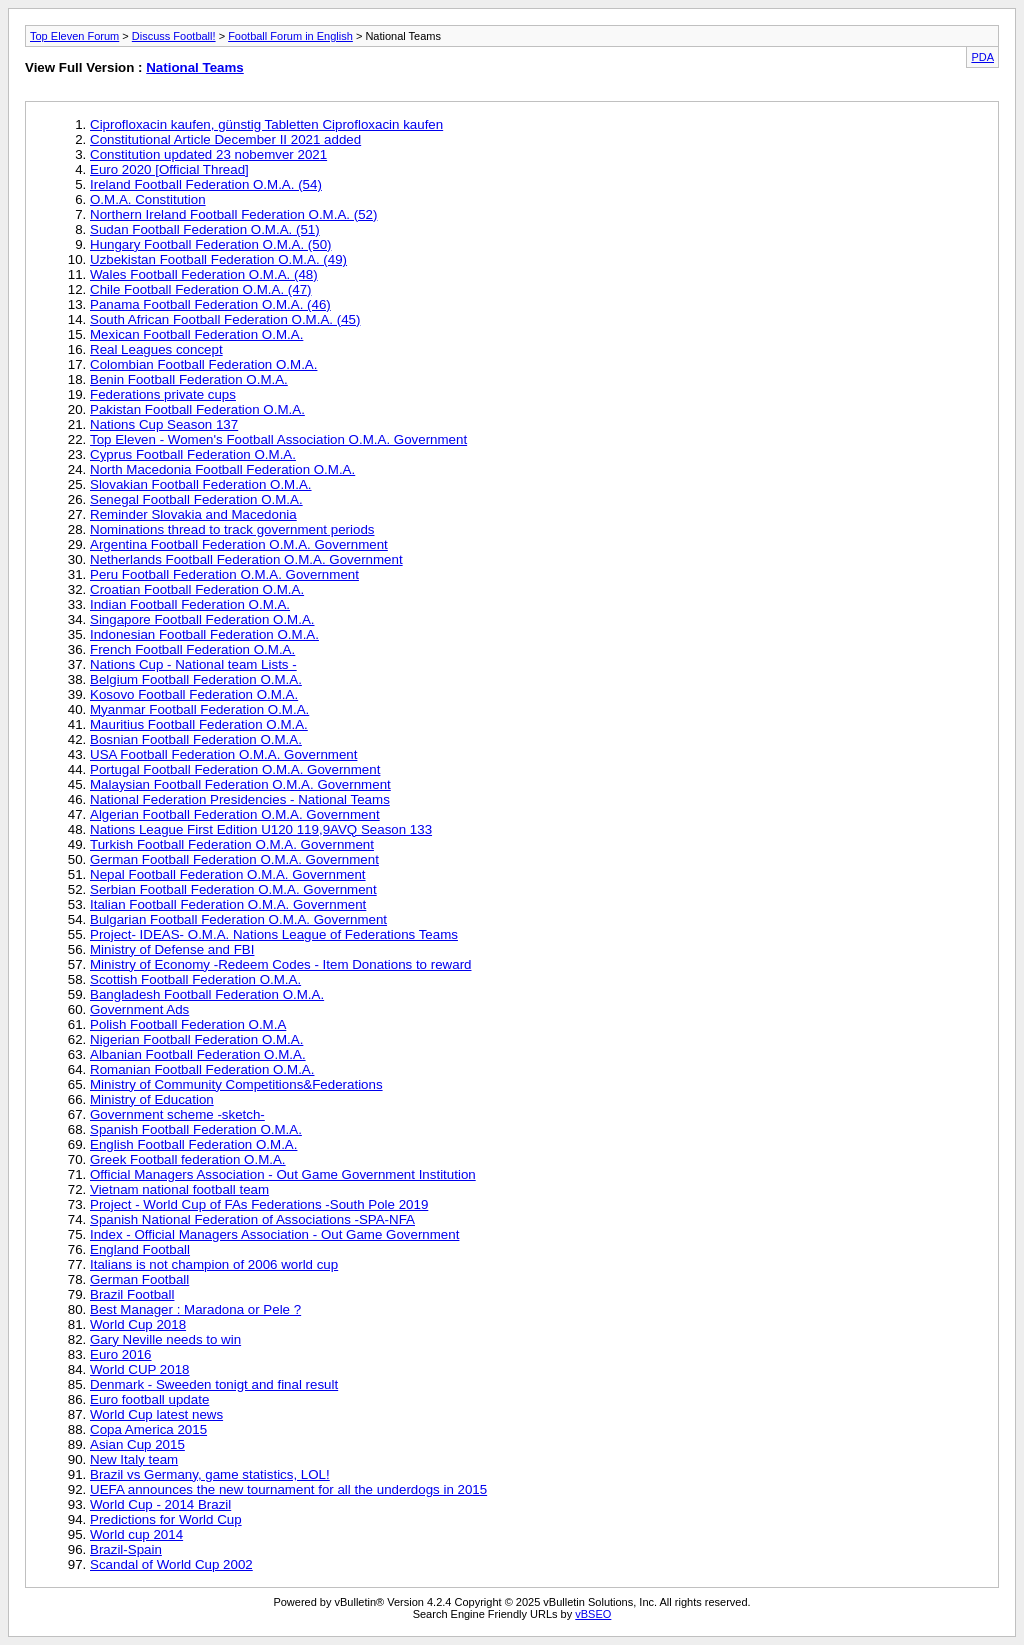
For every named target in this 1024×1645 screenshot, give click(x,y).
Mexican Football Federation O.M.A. (196, 334)
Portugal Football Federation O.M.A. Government (235, 769)
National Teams (195, 67)
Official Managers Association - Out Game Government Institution (283, 1174)
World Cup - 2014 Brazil (160, 1504)
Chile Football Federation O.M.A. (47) (201, 289)
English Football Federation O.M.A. (193, 1144)
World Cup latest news (156, 1414)
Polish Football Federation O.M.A (188, 1024)
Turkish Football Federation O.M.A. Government (232, 844)
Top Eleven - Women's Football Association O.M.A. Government (278, 439)
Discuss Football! (174, 36)
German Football (139, 1279)
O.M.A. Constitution (148, 199)
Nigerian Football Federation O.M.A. (196, 1039)
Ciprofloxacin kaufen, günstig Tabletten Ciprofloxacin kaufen (266, 124)
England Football (140, 1249)
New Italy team (134, 1459)
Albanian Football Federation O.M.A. (198, 1054)
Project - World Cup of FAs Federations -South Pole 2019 (259, 1204)
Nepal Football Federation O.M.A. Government (228, 874)
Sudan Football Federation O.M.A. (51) (205, 229)
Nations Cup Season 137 (164, 424)
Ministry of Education (152, 1099)
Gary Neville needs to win (165, 1339)
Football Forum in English (290, 36)
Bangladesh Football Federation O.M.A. (207, 994)
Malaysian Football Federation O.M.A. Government (240, 784)
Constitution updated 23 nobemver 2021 (208, 154)
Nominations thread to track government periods (232, 529)
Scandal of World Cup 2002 (171, 1564)
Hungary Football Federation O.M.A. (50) (211, 244)
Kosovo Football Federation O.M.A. (194, 694)
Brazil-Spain (126, 1549)
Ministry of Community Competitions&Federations (236, 1084)
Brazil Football (132, 1294)
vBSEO (593, 1614)
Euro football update (149, 1399)
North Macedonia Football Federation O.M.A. (222, 469)
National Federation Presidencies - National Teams (240, 799)
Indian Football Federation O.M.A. (190, 604)
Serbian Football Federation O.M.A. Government (233, 889)
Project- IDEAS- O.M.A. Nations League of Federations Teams (274, 934)
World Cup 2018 (138, 1324)
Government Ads (139, 1009)
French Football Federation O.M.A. (192, 649)
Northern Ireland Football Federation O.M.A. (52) (233, 214)
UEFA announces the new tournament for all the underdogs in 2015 (288, 1489)
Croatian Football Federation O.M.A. (197, 589)
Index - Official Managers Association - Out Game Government (274, 1234)
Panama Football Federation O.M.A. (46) (210, 304)
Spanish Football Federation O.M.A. (196, 1129)
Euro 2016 (121, 1354)
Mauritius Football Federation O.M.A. (199, 724)
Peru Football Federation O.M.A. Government (224, 574)
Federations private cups (163, 394)
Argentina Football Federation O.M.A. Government (239, 544)
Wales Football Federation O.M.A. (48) (204, 274)
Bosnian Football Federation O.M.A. (196, 739)
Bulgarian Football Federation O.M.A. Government (238, 919)
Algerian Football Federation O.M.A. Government (235, 814)
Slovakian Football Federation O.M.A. (201, 484)
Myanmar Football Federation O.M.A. (199, 709)
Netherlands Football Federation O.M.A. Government (246, 559)
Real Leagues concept (156, 349)
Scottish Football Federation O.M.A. (195, 979)
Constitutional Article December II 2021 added (225, 139)
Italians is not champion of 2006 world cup (214, 1264)
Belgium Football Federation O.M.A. (196, 679)
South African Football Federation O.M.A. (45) (225, 319)
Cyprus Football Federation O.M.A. (193, 454)
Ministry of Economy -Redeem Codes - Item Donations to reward (280, 964)
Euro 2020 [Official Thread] (169, 169)
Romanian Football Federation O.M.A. (202, 1069)
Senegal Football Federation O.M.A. (196, 499)
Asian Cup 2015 (137, 1444)
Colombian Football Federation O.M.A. (203, 364)
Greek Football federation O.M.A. (188, 1159)
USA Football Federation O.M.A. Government (223, 754)
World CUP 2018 (140, 1369)
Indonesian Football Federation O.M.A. (204, 634)
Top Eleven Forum (74, 36)
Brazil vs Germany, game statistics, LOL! (210, 1474)
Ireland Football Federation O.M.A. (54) (206, 184)
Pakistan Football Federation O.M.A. (197, 409)
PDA (982, 57)
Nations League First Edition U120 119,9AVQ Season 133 (261, 829)
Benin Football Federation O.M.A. (189, 379)
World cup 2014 (136, 1534)
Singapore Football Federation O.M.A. (202, 619)
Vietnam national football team (179, 1189)
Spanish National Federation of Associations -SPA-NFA (252, 1219)
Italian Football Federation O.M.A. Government (228, 904)
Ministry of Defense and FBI (172, 949)
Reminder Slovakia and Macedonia (193, 514)
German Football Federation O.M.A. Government (234, 859)
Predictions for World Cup (166, 1519)
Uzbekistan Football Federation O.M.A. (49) (218, 259)
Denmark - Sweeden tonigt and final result (214, 1384)
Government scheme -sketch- (177, 1114)
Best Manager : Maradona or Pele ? (195, 1309)
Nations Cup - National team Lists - (193, 664)
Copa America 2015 (148, 1429)
